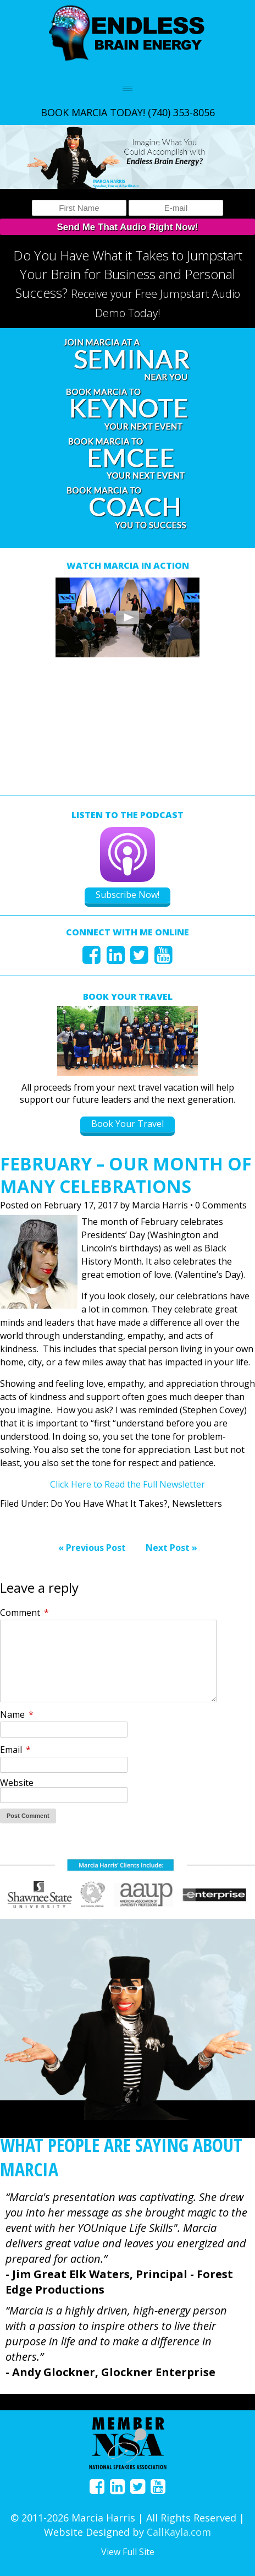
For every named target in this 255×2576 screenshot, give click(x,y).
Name (17, 1714)
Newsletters (197, 1503)
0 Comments (221, 1205)
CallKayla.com (179, 2532)
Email (15, 1750)
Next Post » (171, 1548)
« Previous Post (92, 1548)
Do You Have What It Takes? (109, 1503)
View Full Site (127, 2552)
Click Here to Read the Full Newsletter (127, 1484)
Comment (24, 1612)
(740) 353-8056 (181, 112)
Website (17, 1782)
